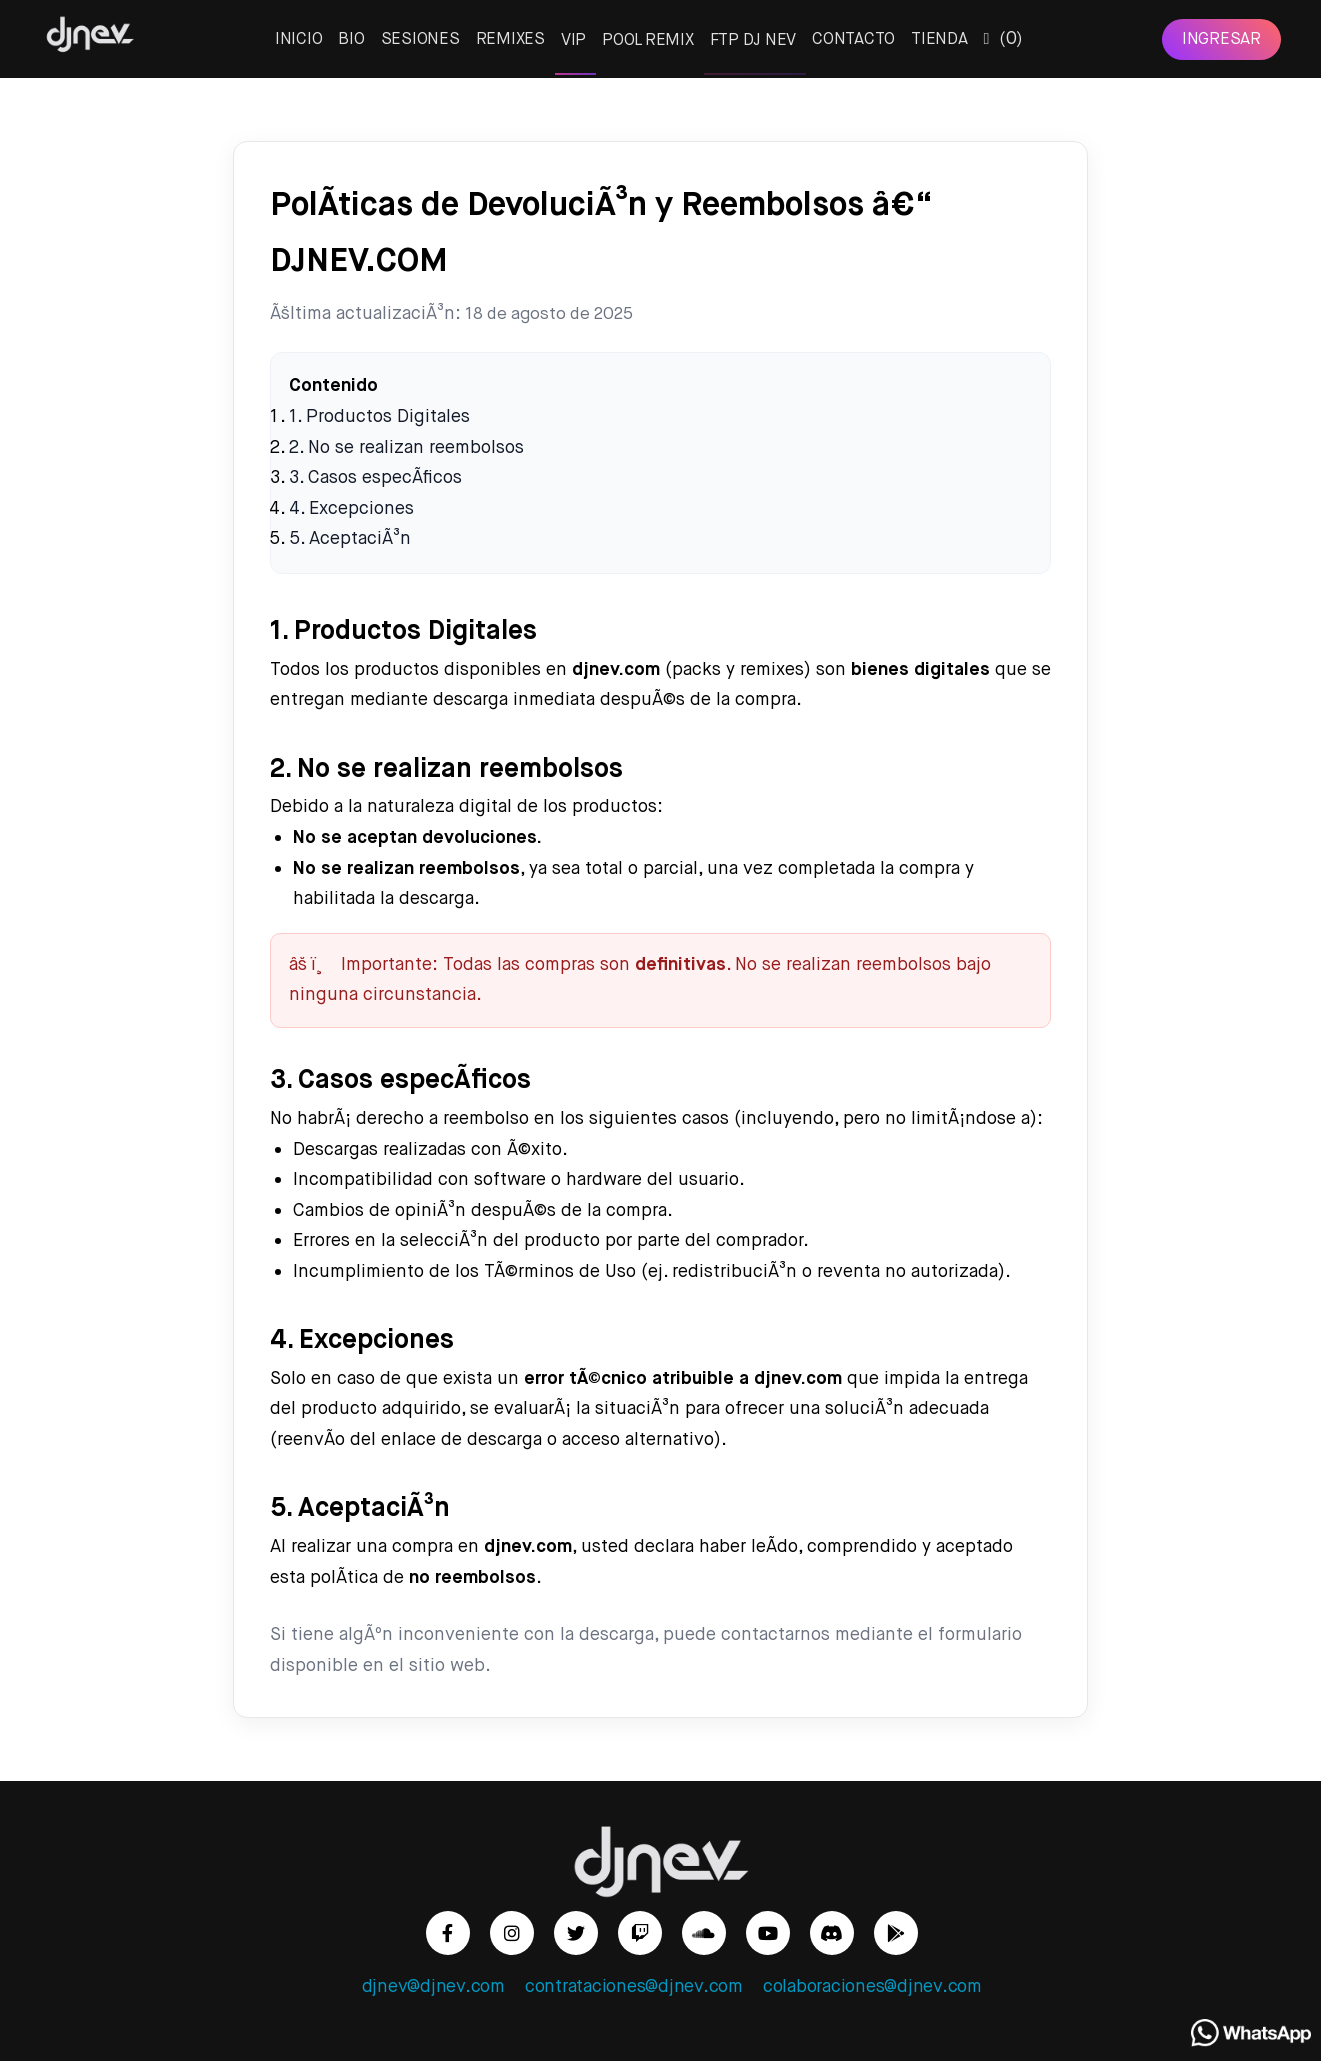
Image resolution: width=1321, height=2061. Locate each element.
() (1004, 39)
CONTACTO (853, 39)
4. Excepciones (351, 509)
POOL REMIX (648, 40)
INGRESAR (1221, 39)
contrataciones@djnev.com (634, 1987)
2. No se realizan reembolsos (406, 448)
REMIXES (510, 39)
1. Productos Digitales (379, 417)
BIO (351, 39)
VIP (573, 40)
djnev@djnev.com (433, 1987)
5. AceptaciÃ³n (350, 539)
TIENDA (939, 39)
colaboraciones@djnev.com (872, 1987)
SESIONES (420, 39)
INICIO (299, 39)
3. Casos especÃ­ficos (375, 478)
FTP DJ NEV (753, 40)
